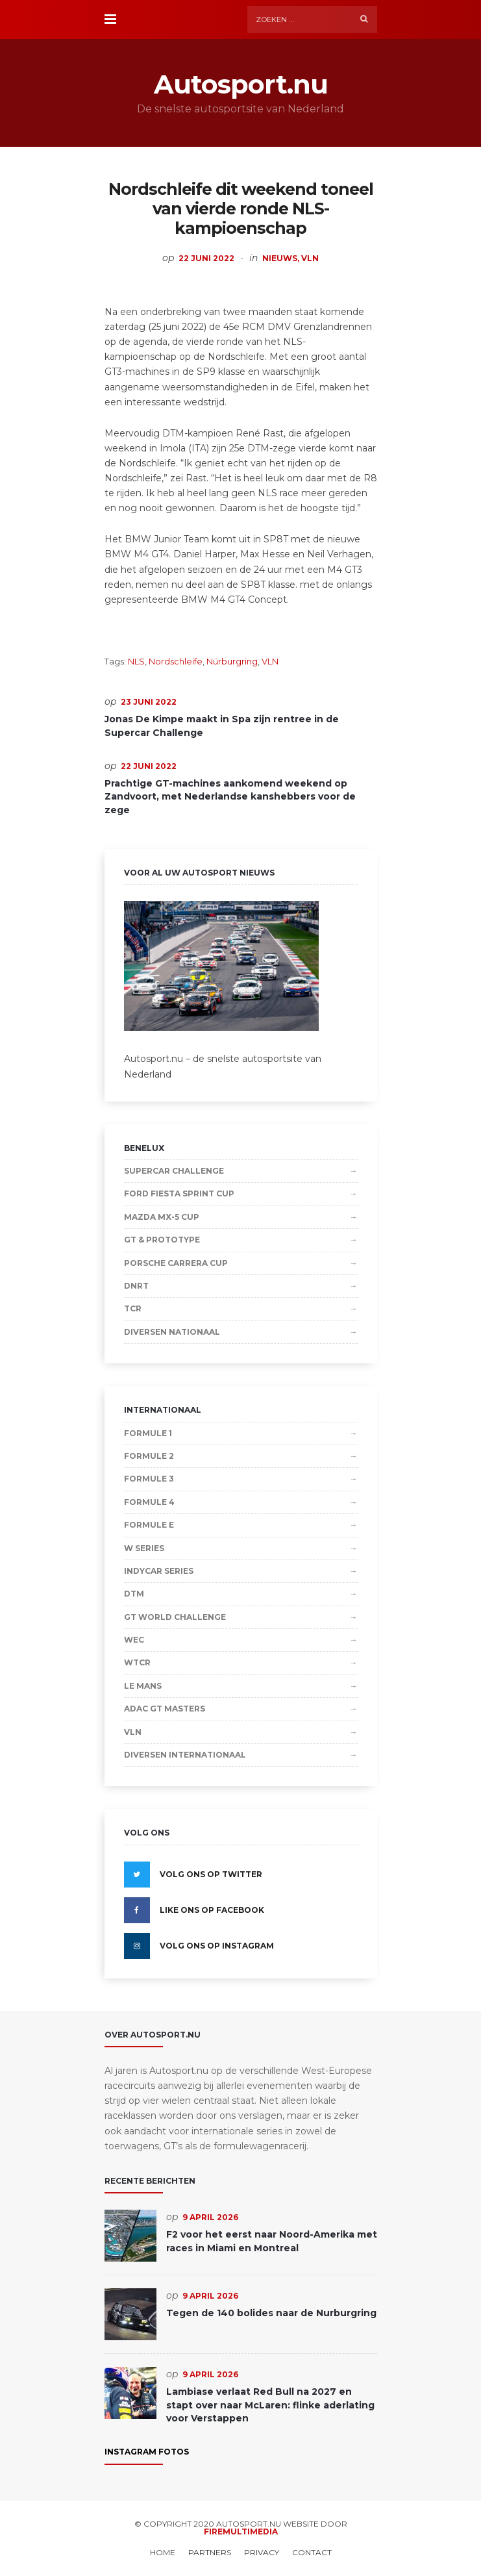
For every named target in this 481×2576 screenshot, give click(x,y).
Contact (312, 2553)
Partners (209, 2553)
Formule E (149, 1525)
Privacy (261, 2553)
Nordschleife (176, 661)
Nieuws (279, 258)
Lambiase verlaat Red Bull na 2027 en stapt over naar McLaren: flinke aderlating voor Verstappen (270, 2405)
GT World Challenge (175, 1617)
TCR (133, 1308)
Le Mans (143, 1686)
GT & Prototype (162, 1239)
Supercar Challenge (174, 1171)
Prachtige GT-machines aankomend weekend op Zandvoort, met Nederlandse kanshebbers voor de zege (230, 796)
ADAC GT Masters (164, 1708)
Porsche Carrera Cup (176, 1263)
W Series (144, 1548)
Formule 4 (149, 1502)
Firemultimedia (241, 2531)
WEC (134, 1640)
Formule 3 (149, 1479)
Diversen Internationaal (185, 1755)
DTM (134, 1593)
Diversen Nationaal (172, 1332)
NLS (136, 661)
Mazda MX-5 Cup (161, 1217)
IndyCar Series (158, 1571)
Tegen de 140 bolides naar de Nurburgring (271, 2313)
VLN (310, 258)
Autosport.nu (241, 84)
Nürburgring (232, 661)
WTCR (137, 1662)
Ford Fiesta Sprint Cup (179, 1193)
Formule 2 (149, 1456)
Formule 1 (148, 1433)
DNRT (136, 1286)
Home (162, 2553)
